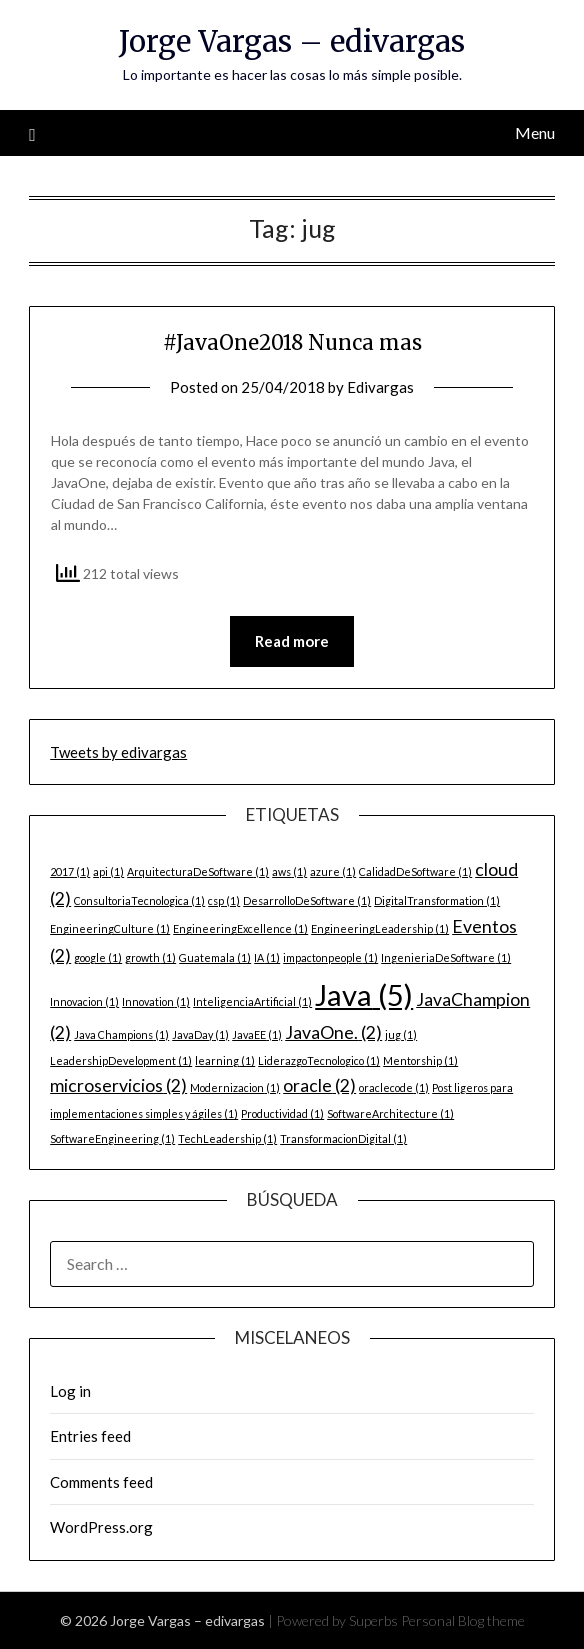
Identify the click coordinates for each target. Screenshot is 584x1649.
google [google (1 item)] (98, 957)
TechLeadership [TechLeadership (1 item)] (227, 1138)
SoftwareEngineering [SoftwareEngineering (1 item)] (112, 1138)
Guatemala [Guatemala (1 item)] (215, 957)
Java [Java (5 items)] (364, 994)
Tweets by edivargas (118, 752)
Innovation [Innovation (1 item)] (156, 1001)
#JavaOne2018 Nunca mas (292, 342)
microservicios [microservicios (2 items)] (118, 1085)
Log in (70, 1391)
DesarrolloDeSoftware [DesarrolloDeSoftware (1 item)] (307, 900)
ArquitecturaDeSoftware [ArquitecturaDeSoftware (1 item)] (198, 871)
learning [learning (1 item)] (225, 1060)
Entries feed (90, 1436)
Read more (292, 641)
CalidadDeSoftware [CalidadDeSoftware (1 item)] (415, 871)
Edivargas (380, 387)
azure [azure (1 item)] (333, 871)
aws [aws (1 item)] (289, 871)
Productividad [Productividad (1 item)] (282, 1113)
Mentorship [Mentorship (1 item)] (420, 1060)
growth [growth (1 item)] (150, 957)
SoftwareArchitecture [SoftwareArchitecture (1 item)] (390, 1113)
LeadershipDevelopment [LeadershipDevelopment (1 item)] (121, 1060)
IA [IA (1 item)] (267, 957)
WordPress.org (101, 1527)
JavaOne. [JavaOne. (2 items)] (333, 1032)
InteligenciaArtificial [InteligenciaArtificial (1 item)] (252, 1001)
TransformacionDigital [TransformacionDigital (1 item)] (343, 1138)
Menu (535, 132)
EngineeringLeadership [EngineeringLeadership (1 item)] (380, 928)
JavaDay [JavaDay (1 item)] (200, 1034)
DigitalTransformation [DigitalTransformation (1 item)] (437, 900)
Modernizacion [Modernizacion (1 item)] (235, 1087)
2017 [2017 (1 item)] (70, 871)
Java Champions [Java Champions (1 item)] (121, 1034)
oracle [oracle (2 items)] (319, 1085)
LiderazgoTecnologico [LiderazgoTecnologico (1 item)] (319, 1060)
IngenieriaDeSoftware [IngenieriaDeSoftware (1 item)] (446, 957)
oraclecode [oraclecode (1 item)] (394, 1087)
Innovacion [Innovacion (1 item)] (84, 1001)
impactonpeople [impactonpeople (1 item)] (330, 957)
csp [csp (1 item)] (224, 900)
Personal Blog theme (463, 1620)
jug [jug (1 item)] (401, 1034)
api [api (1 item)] (108, 871)
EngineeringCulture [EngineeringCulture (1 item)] (110, 928)
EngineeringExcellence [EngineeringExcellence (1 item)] (240, 928)
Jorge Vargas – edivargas (292, 41)
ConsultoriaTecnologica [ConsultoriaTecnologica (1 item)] (139, 900)
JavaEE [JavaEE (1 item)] (257, 1034)
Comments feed (101, 1482)
